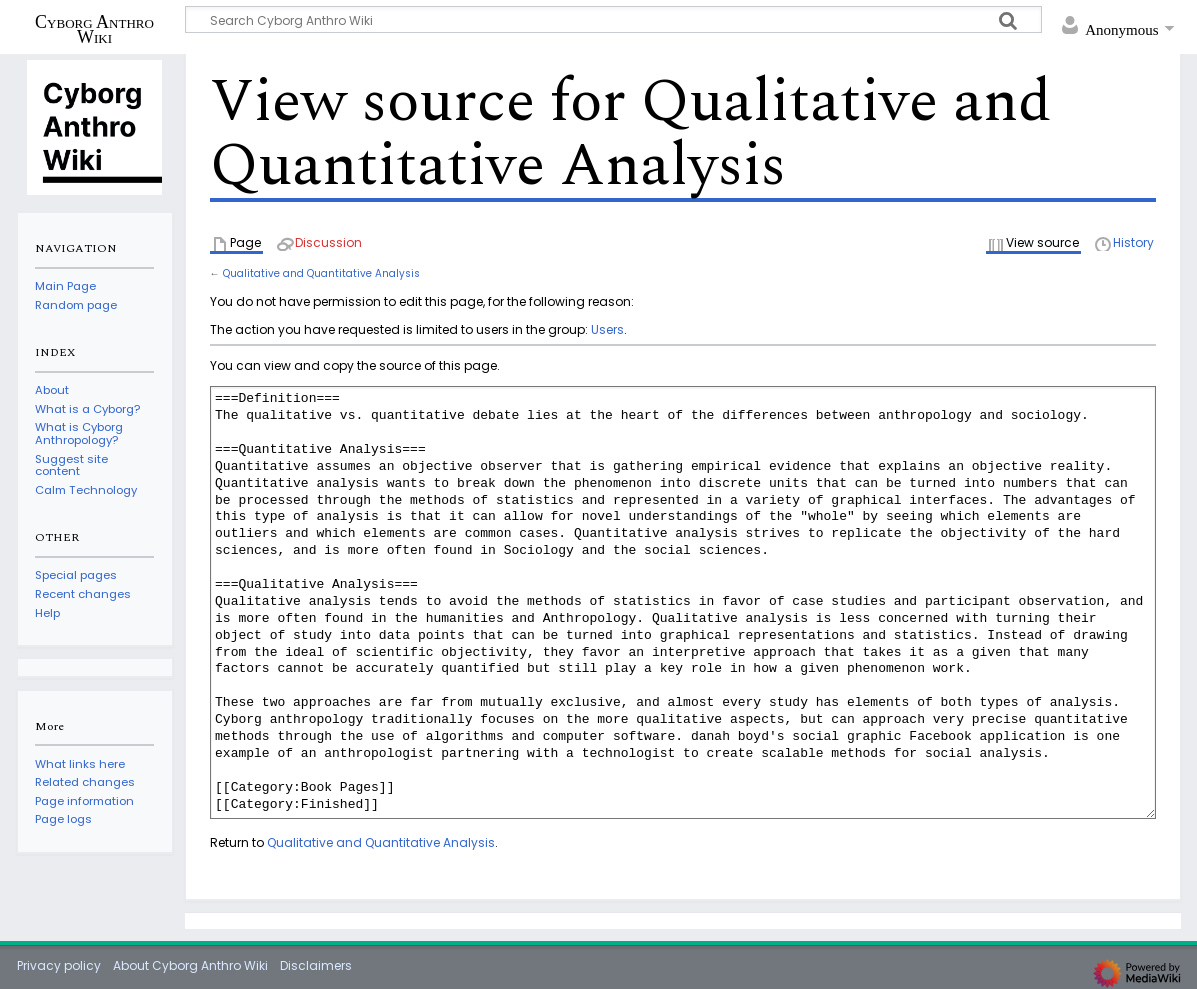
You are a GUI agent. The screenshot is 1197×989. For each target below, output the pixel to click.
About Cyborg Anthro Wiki (190, 965)
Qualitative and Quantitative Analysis (321, 273)
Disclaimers (316, 965)
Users (607, 329)
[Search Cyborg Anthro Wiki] (614, 19)
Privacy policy (59, 965)
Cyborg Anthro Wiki (94, 29)
